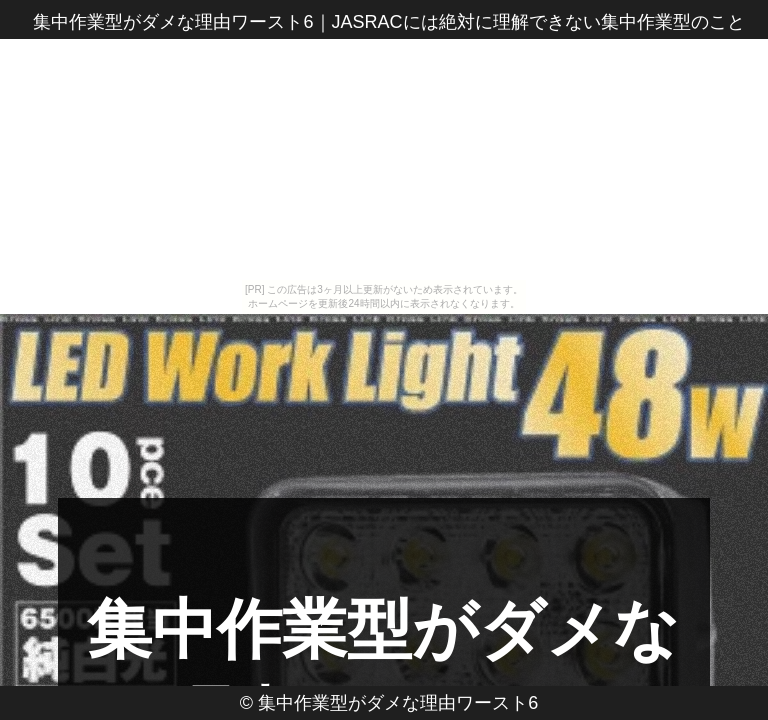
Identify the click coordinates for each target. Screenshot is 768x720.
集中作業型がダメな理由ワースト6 (398, 703)
